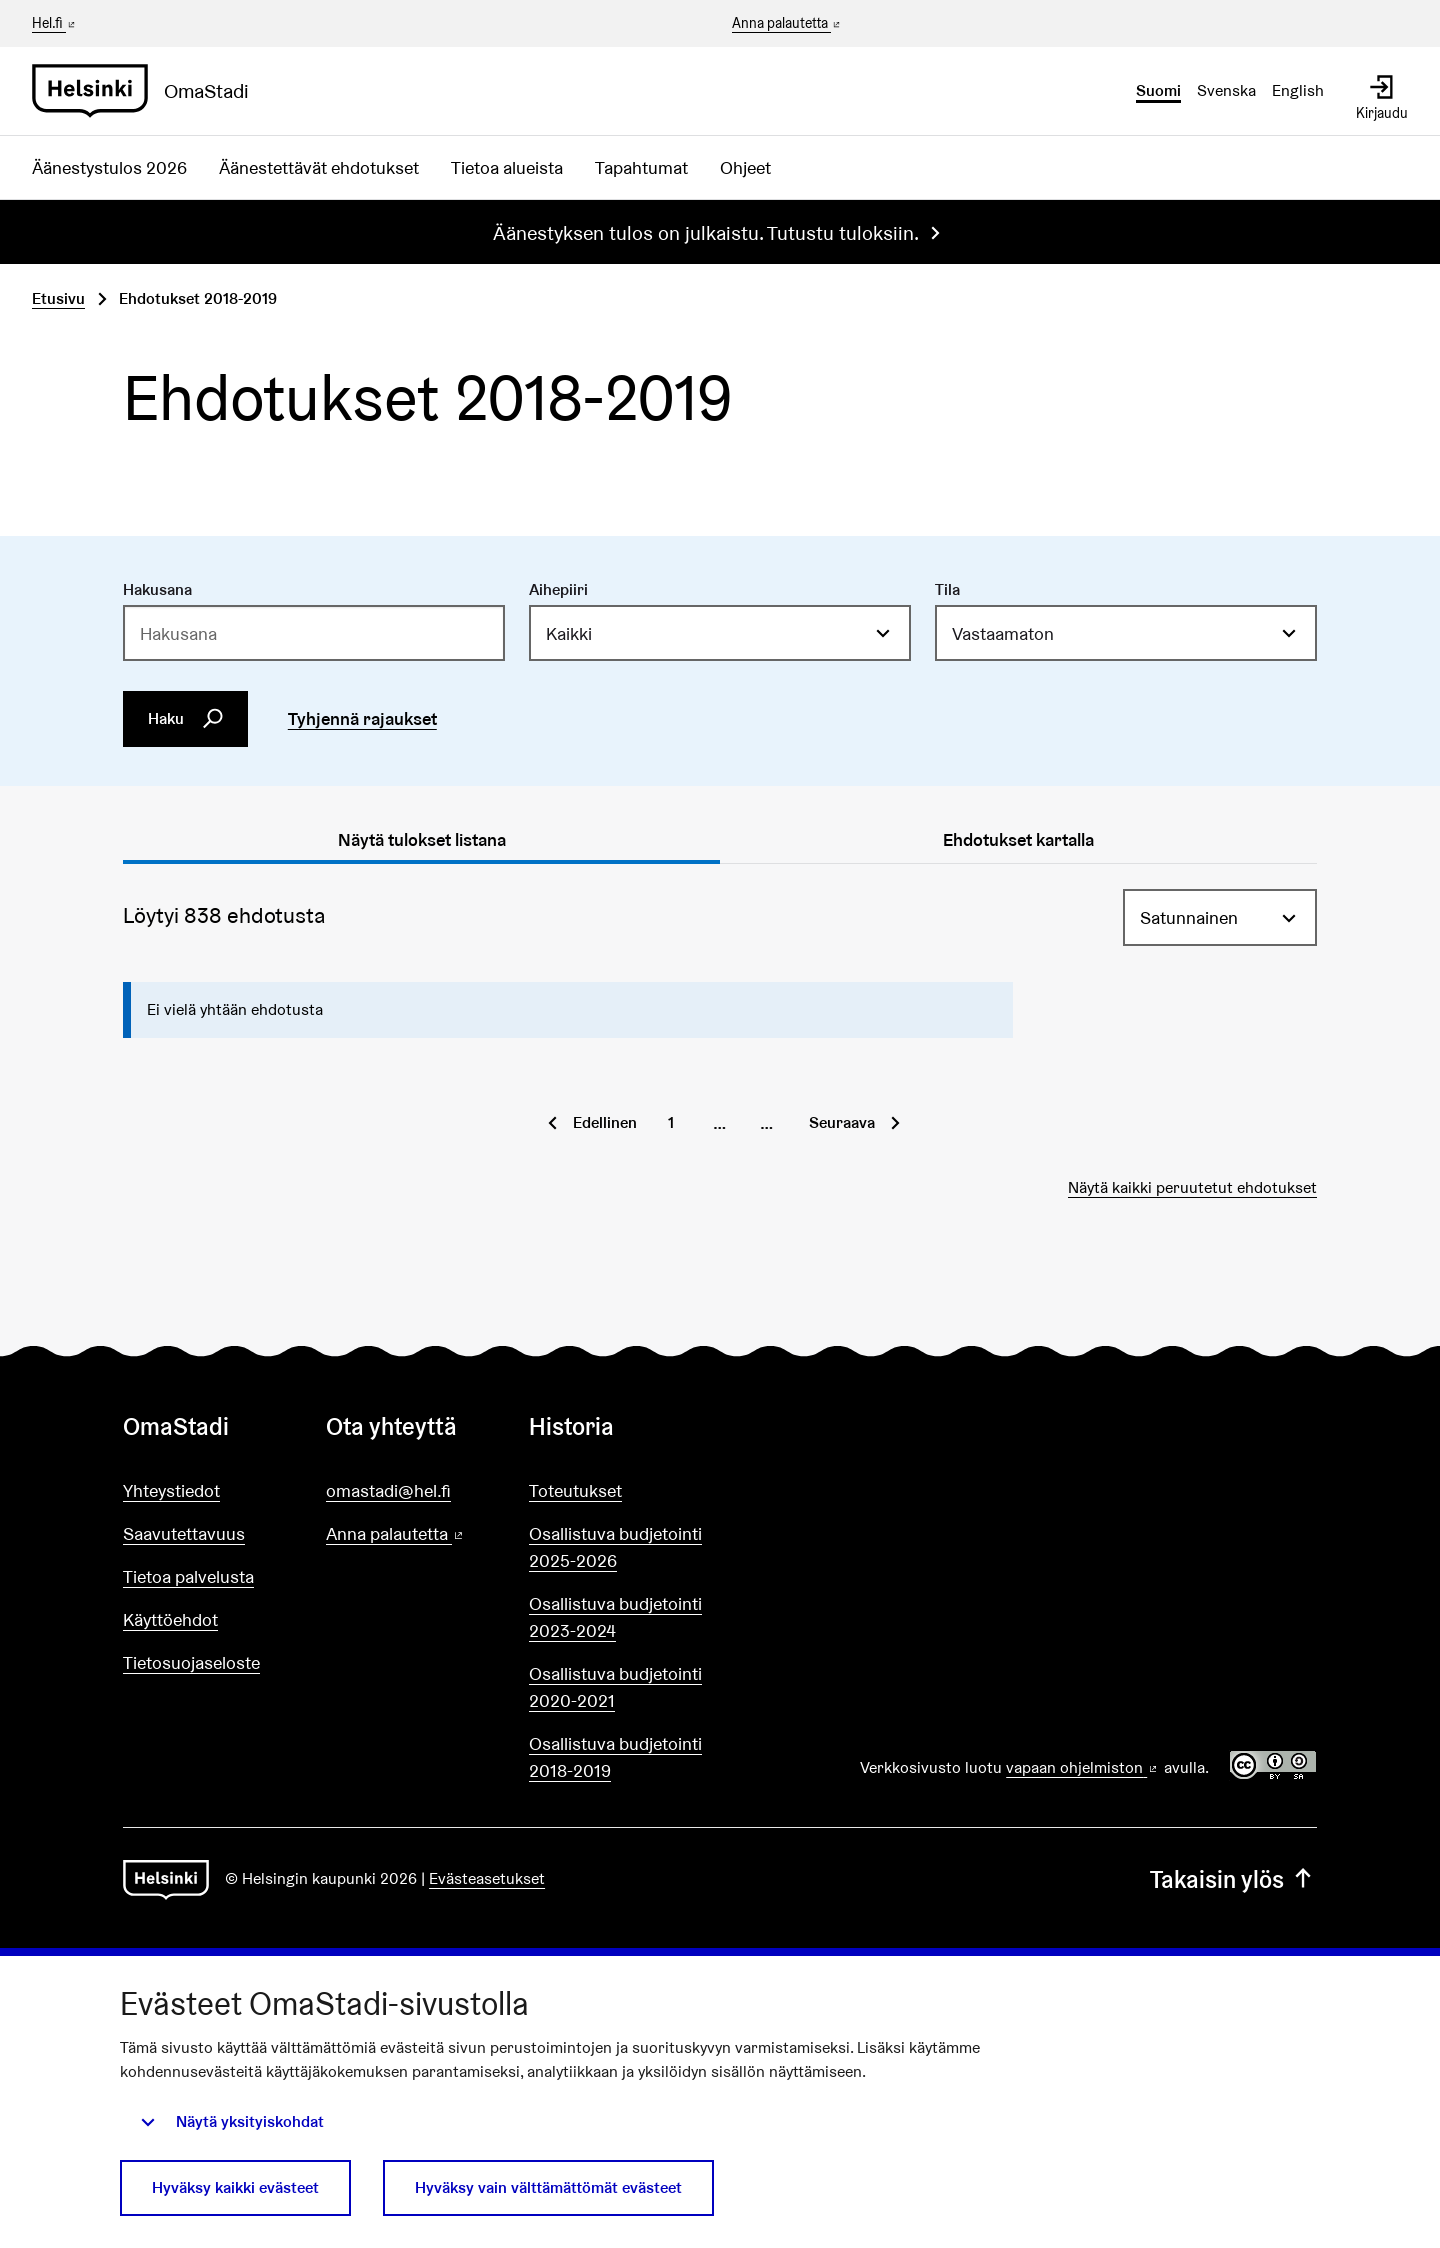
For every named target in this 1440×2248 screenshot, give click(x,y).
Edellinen (605, 1122)
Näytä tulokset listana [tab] (422, 839)
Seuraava (842, 1122)
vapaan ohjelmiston (1083, 1767)
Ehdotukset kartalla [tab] (1018, 839)
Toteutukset (575, 1490)
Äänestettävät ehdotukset (319, 167)
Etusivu (58, 298)
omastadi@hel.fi (388, 1490)
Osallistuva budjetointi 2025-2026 (615, 1547)
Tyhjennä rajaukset (362, 718)
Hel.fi (55, 23)
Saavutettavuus (184, 1533)
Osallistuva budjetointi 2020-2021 (615, 1687)
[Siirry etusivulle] (148, 91)
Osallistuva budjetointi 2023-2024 (615, 1617)
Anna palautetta (787, 24)
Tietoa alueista (507, 167)
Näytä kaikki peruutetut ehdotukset (1192, 1187)
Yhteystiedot (171, 1490)
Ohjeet (745, 167)
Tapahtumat (641, 167)
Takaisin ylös (1233, 1879)
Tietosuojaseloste (191, 1662)
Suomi (1158, 90)
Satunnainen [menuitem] (1189, 917)
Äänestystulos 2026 (109, 167)
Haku (186, 719)
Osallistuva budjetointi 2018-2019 (615, 1757)
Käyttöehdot (170, 1619)
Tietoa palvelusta (188, 1576)
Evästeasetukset (487, 1878)
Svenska (1226, 90)
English (1298, 90)
